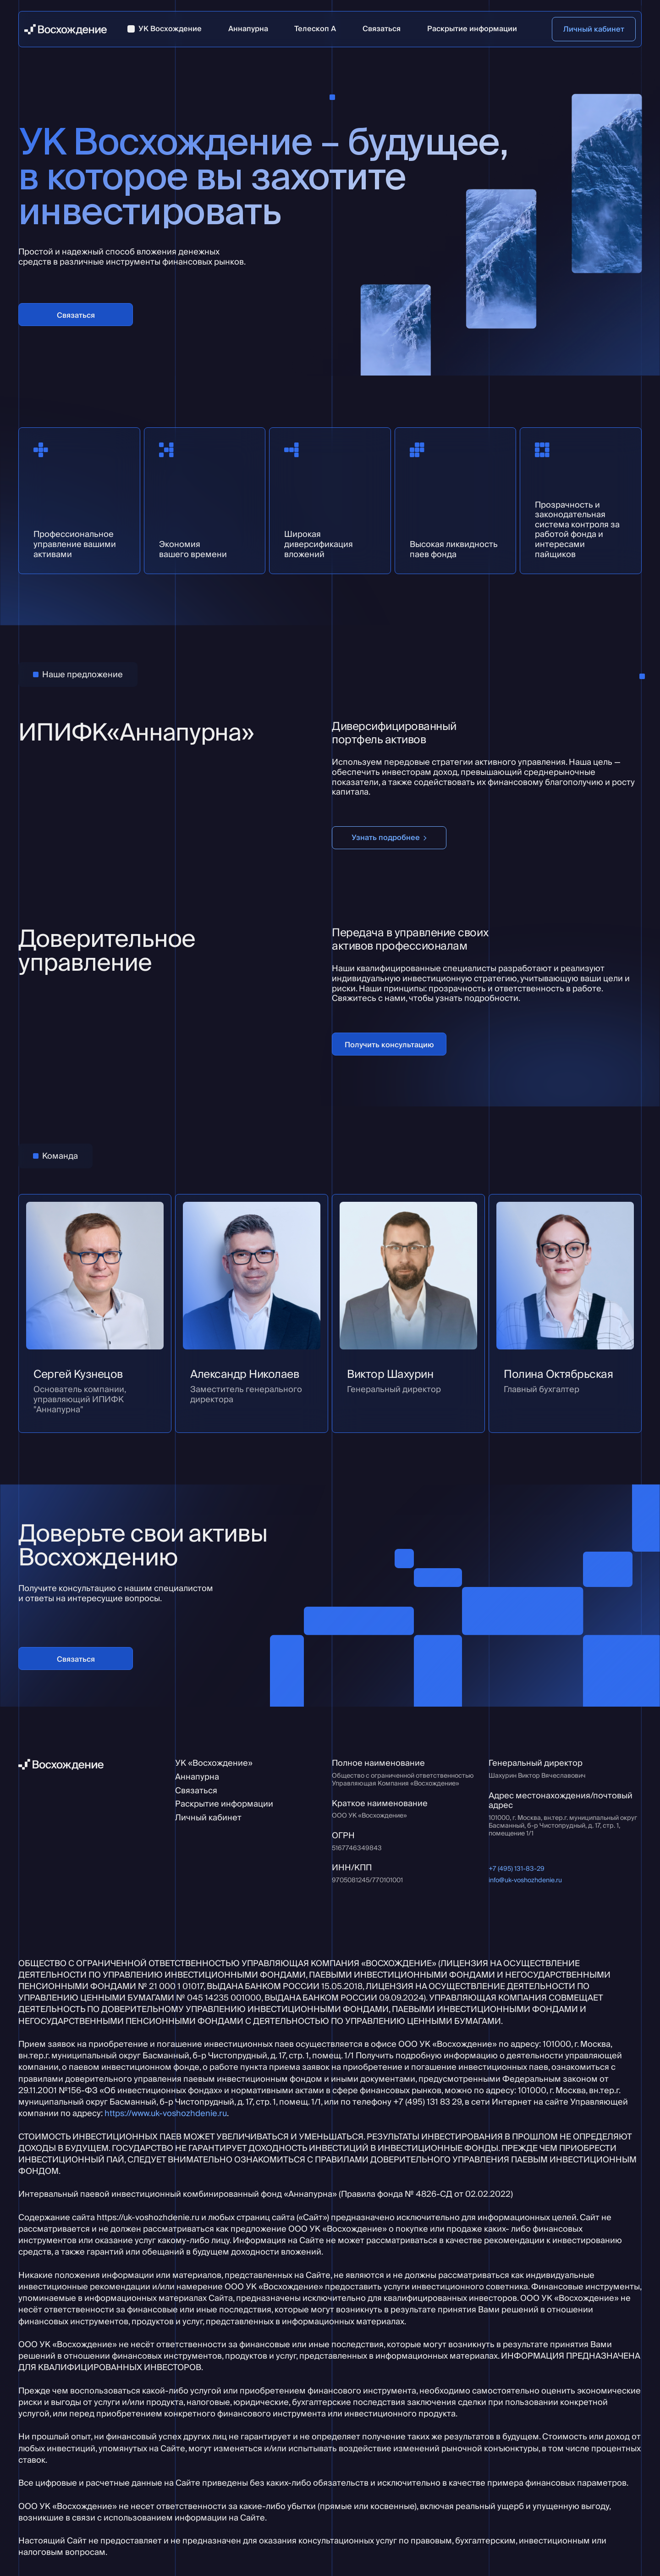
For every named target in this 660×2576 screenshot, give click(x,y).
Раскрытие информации (224, 1803)
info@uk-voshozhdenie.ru (525, 1880)
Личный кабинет (593, 29)
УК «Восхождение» (214, 1763)
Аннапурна (197, 1776)
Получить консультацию (389, 1045)
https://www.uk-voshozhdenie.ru (165, 2113)
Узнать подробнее (386, 837)
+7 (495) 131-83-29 (516, 1869)
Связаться (76, 315)
